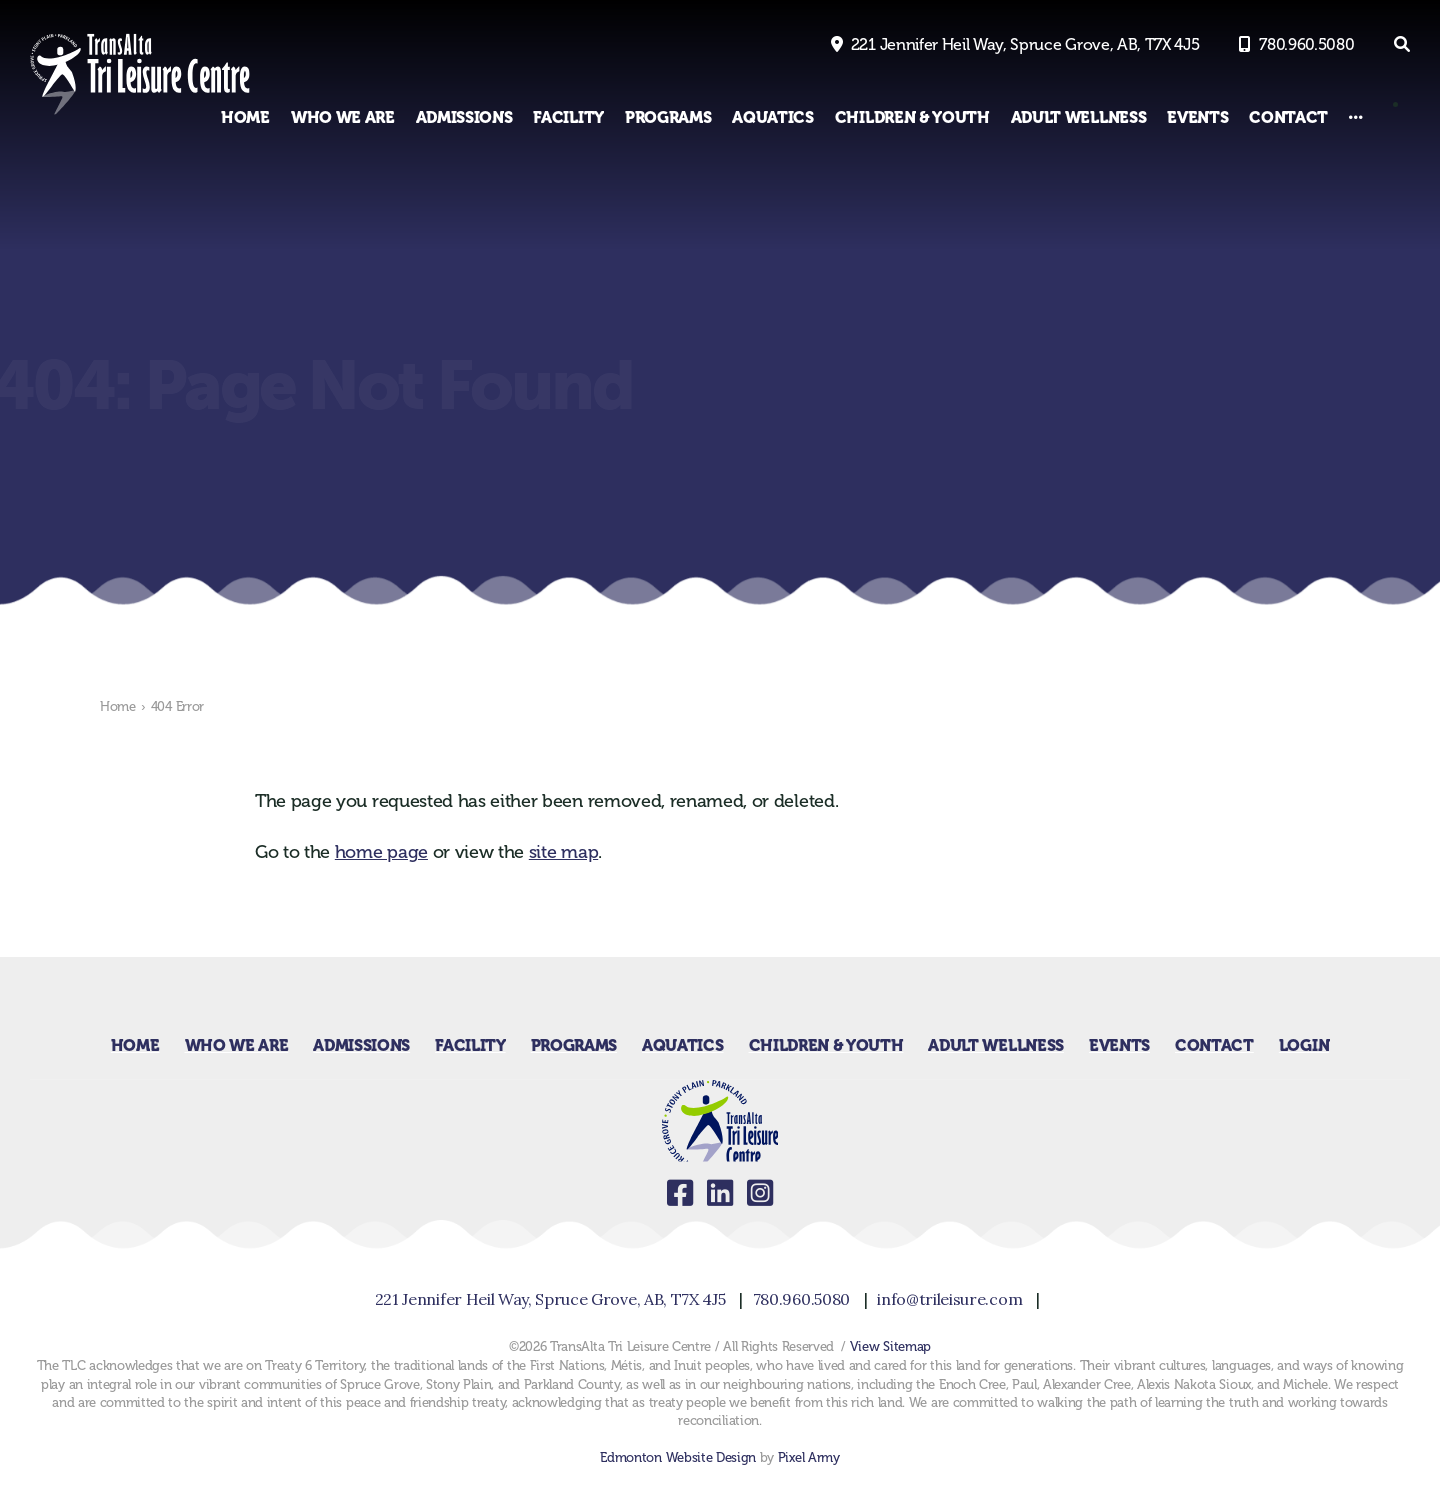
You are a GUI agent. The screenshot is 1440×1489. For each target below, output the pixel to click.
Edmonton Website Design (678, 1457)
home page (381, 852)
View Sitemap (890, 1346)
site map (563, 852)
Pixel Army (809, 1457)
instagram (760, 1193)
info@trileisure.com (949, 1299)
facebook (680, 1193)
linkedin (720, 1193)
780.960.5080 (1306, 44)
